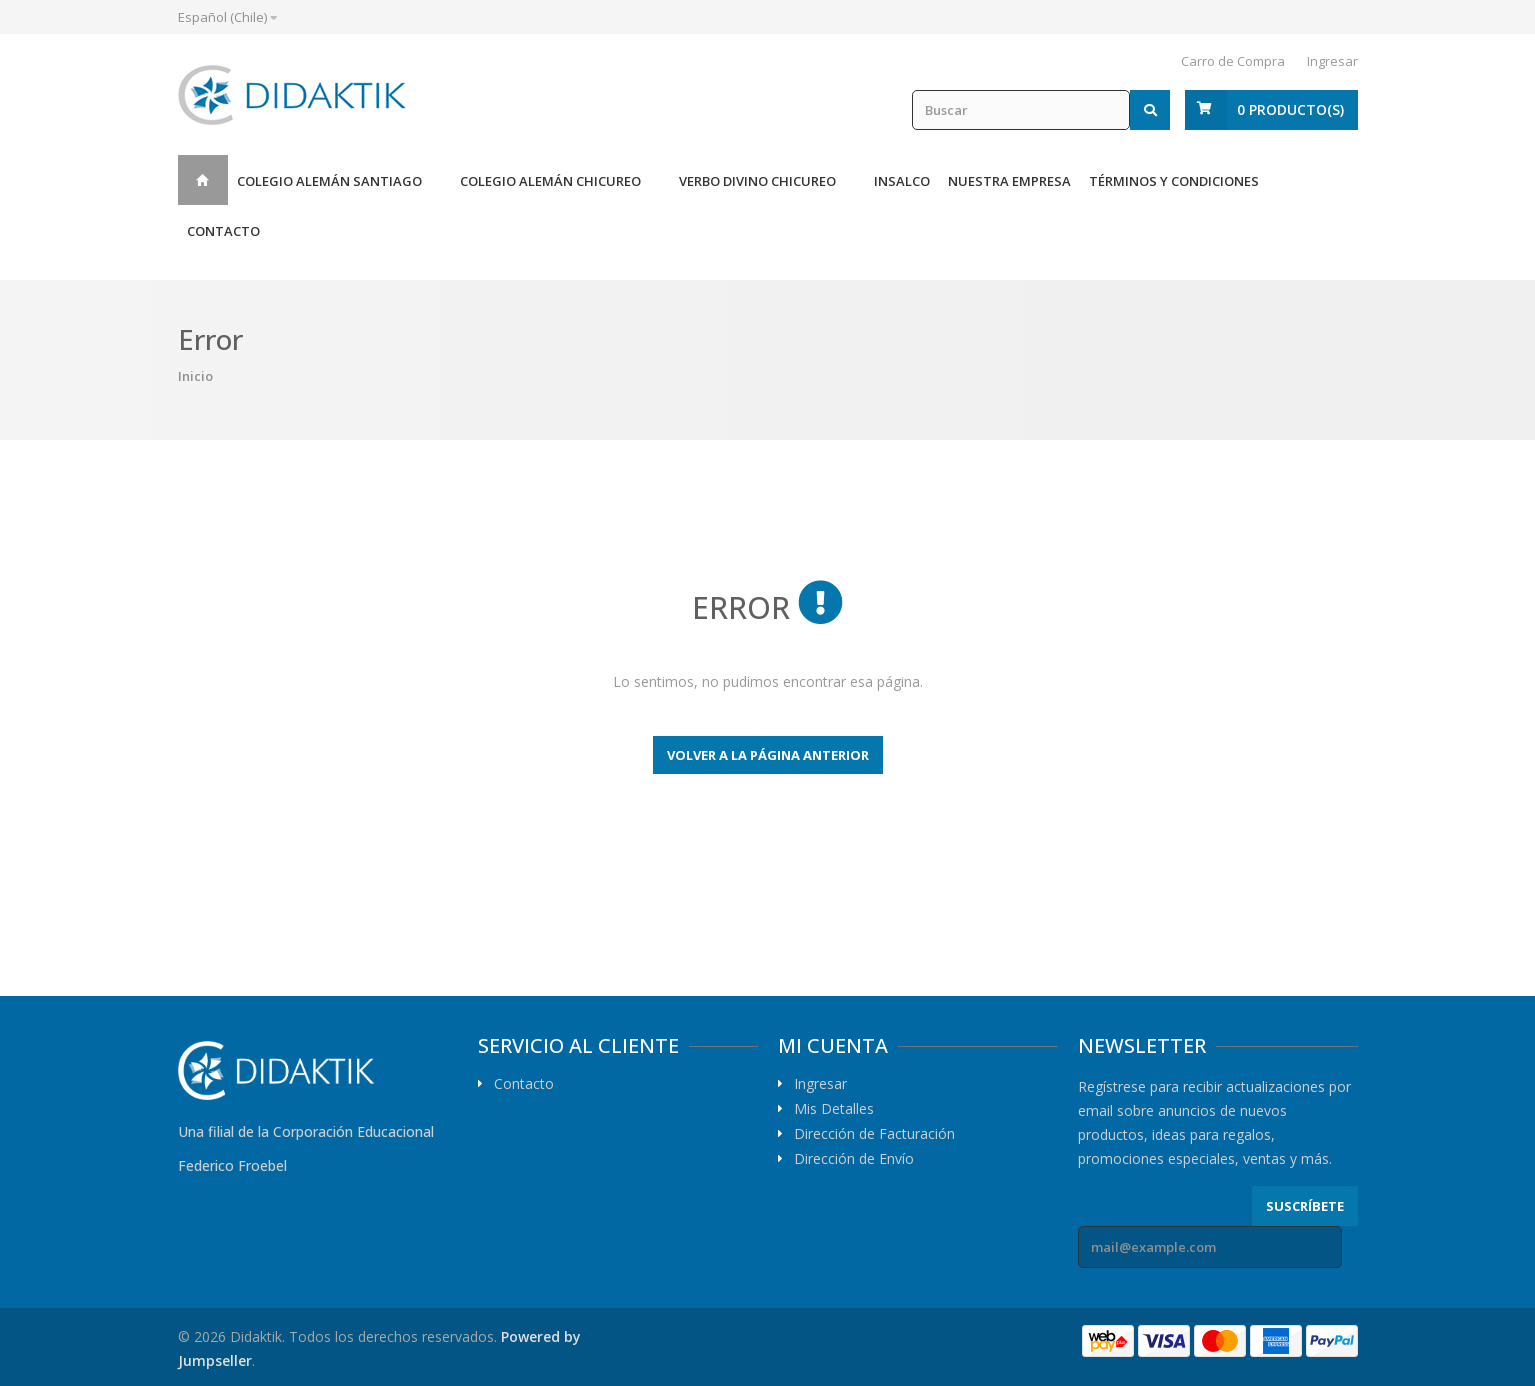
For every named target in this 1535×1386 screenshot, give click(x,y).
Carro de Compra (1233, 61)
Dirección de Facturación (874, 1134)
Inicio (203, 180)
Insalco (902, 181)
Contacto (223, 231)
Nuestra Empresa (1009, 181)
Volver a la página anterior (768, 755)
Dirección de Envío (854, 1159)
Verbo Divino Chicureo (757, 181)
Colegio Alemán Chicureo (550, 181)
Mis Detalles (834, 1109)
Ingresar (1332, 61)
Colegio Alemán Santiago (329, 181)
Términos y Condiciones (1174, 181)
